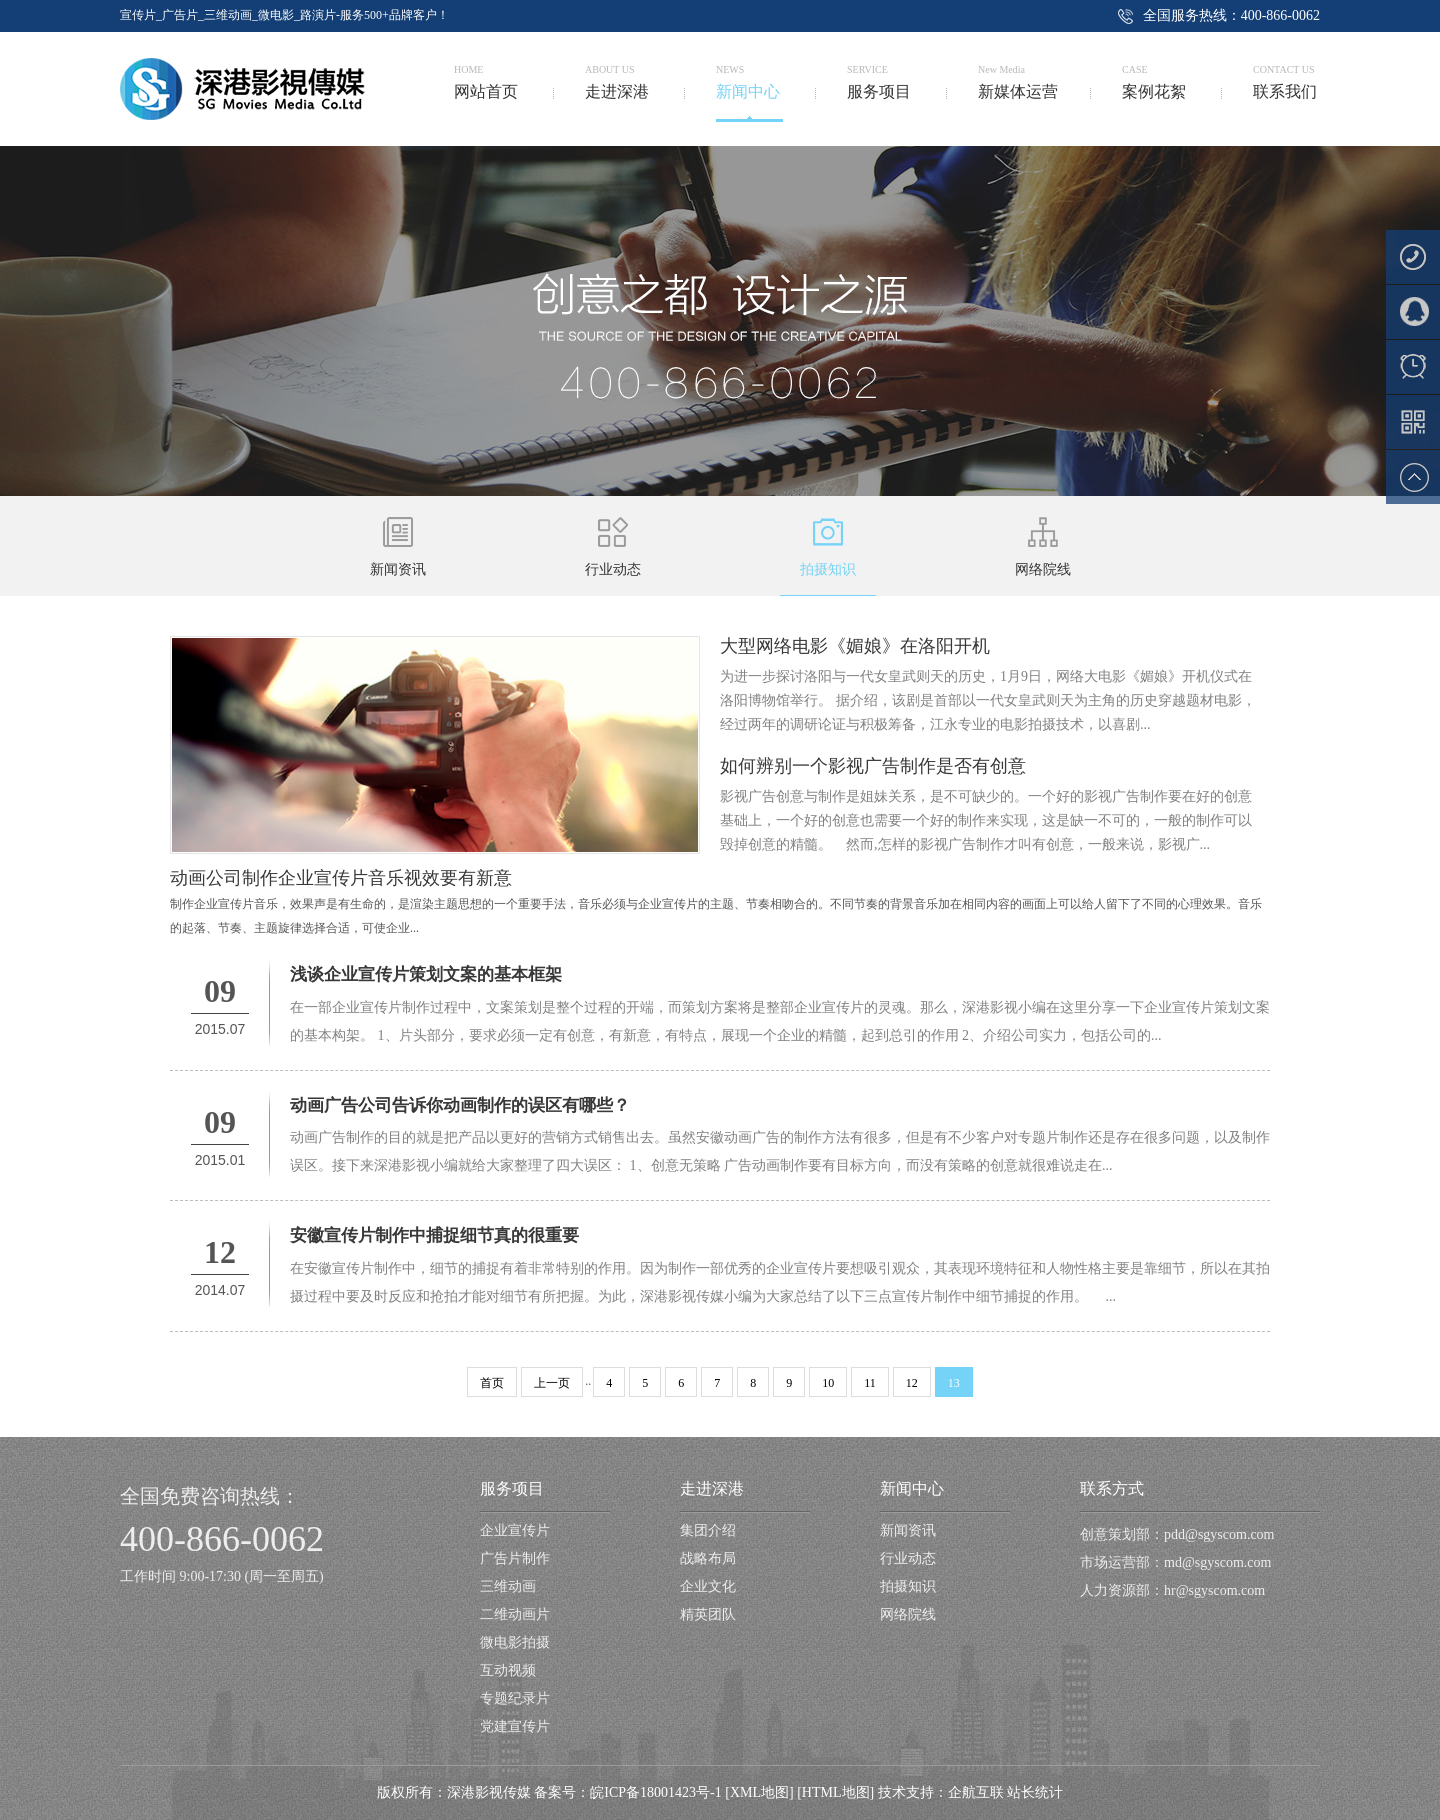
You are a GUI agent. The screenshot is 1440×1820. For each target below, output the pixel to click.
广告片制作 (515, 1558)
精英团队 (708, 1614)
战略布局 (708, 1558)
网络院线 (908, 1614)
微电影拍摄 (515, 1642)
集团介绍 (708, 1530)
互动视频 (508, 1670)
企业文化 (708, 1586)
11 (870, 1383)
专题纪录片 (515, 1698)
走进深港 (712, 1488)
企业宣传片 (515, 1530)
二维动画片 (515, 1614)
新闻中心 (912, 1488)
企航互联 (976, 1792)
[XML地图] (759, 1792)
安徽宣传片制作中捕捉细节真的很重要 (434, 1235)
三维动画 (508, 1586)
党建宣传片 (515, 1726)
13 (954, 1383)
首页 (492, 1383)
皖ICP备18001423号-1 (655, 1792)
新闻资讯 (908, 1530)
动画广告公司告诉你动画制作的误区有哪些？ (460, 1105)
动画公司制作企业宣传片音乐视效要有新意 (341, 878)
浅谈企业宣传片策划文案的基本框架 (426, 974)
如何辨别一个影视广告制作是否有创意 (873, 766)
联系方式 (1112, 1488)
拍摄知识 (908, 1586)
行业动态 (908, 1558)
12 (912, 1383)
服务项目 (512, 1488)
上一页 (552, 1383)
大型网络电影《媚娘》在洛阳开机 (855, 646)
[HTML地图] (835, 1792)
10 (828, 1383)
